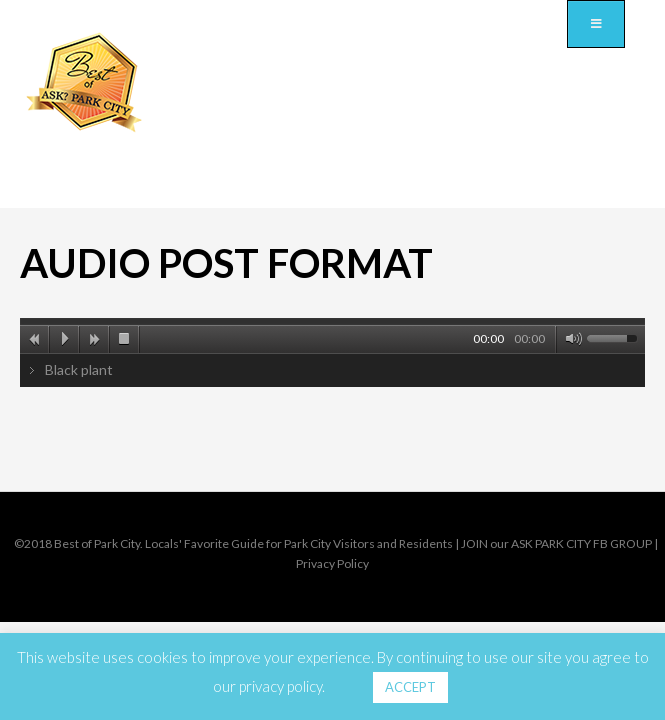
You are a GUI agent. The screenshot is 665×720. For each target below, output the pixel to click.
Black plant (79, 369)
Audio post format (226, 263)
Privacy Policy (332, 563)
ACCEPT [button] (410, 687)
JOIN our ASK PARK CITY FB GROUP (556, 543)
